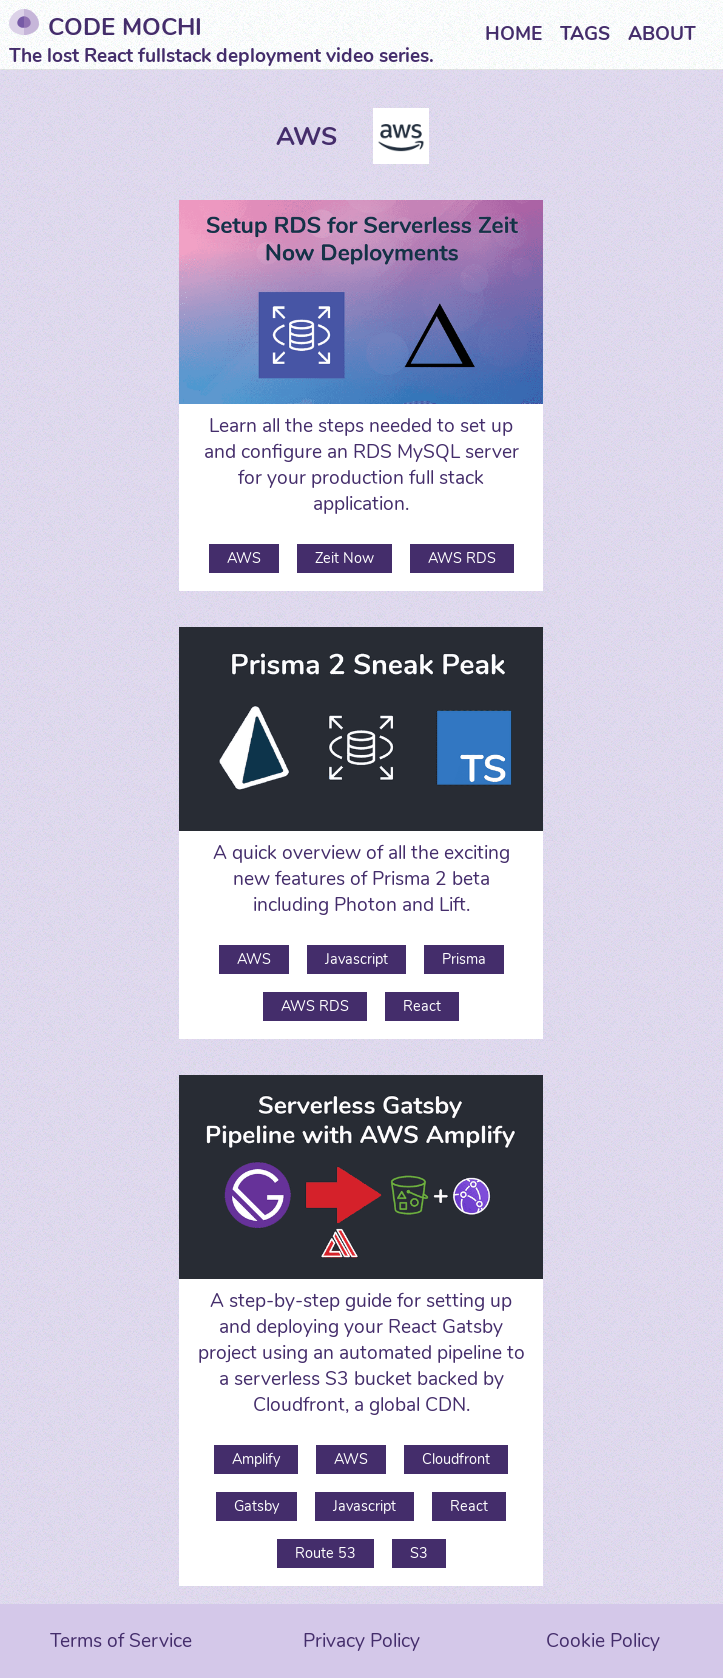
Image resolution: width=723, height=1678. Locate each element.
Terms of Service (121, 1641)
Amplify (256, 1459)
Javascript (356, 959)
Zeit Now (344, 558)
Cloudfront (456, 1459)
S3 (419, 1553)
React (422, 1006)
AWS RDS (462, 558)
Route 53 (325, 1553)
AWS (244, 558)
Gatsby (256, 1506)
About (662, 34)
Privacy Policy (361, 1641)
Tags (585, 34)
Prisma (464, 959)
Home (513, 34)
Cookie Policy (603, 1641)
